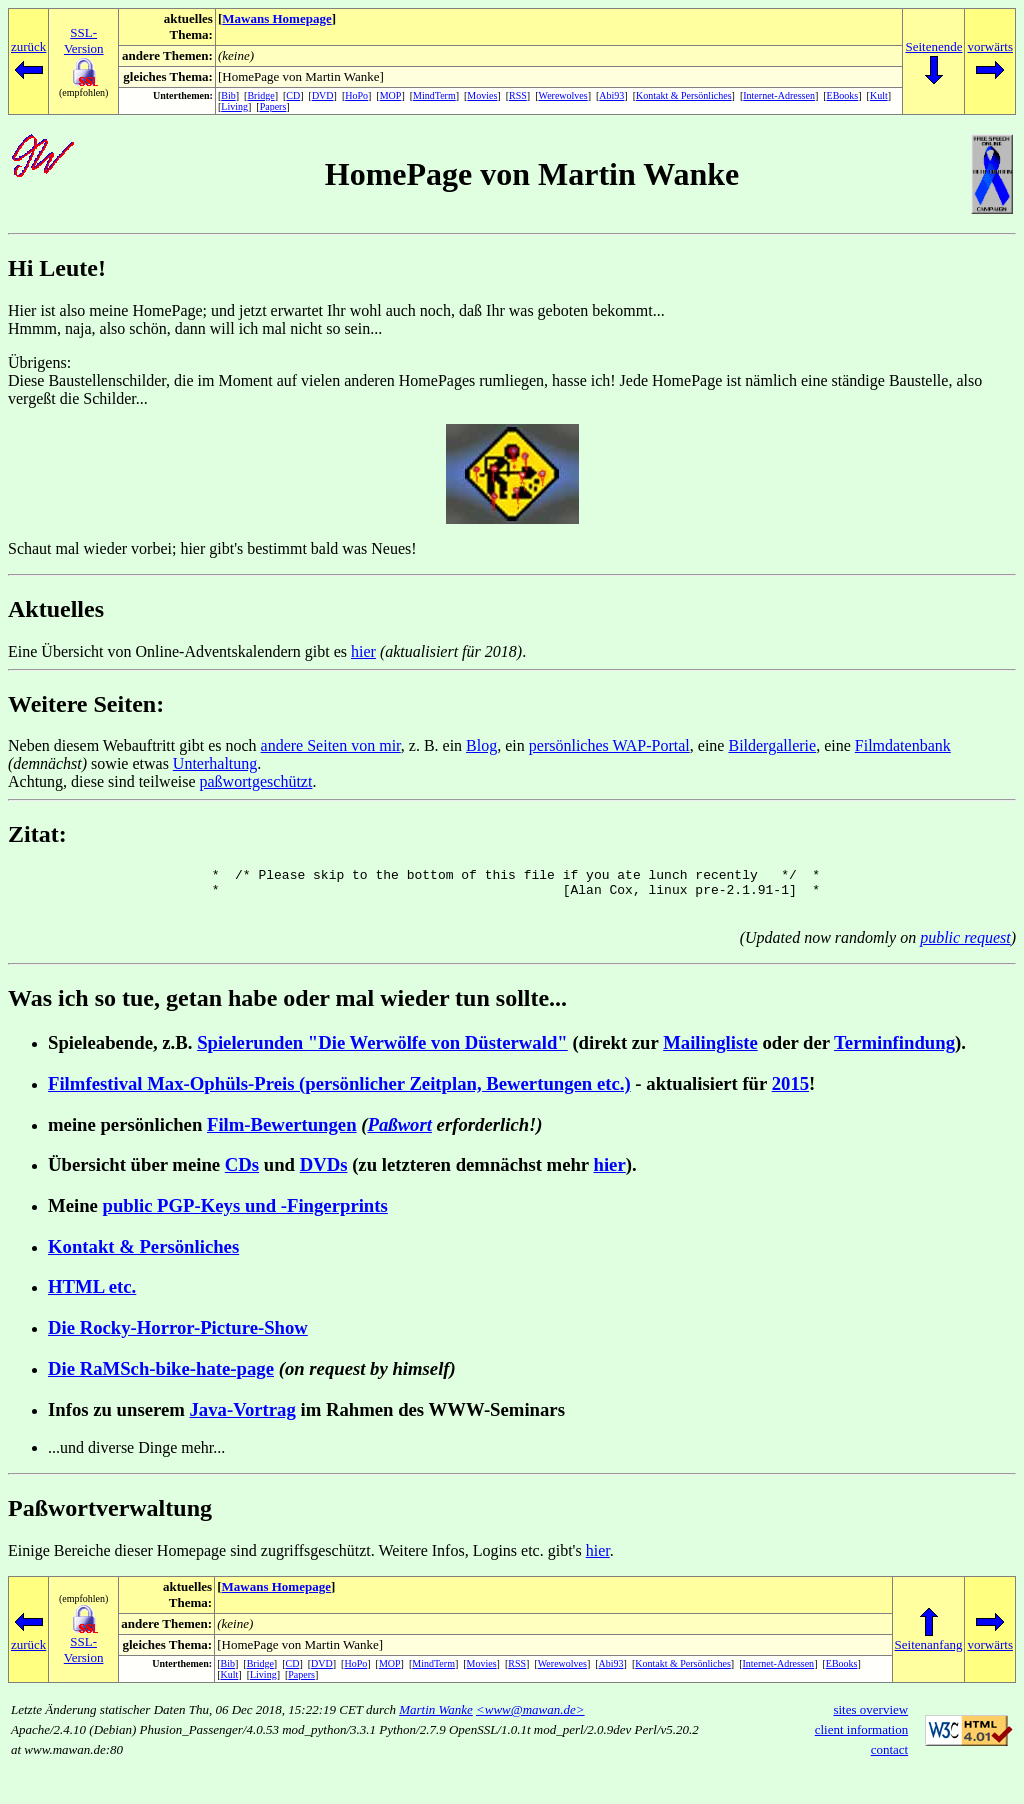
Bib (228, 95)
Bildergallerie (772, 745)
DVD (323, 95)
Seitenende (933, 46)
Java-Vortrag (243, 1418)
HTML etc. (92, 1295)
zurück (28, 46)
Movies (482, 95)
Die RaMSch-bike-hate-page (161, 1377)
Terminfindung (894, 1051)
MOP (391, 95)
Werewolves (563, 95)
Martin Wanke (436, 1718)
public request (965, 946)
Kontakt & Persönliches (684, 95)
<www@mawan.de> (530, 1718)
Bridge (260, 95)
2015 (790, 1092)
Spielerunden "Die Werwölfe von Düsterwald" (382, 1051)
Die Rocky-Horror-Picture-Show (178, 1336)
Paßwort (400, 1133)
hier (363, 651)
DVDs (324, 1173)
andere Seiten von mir (331, 745)
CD (293, 95)
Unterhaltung (215, 763)
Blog (481, 745)
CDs (242, 1173)
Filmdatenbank (903, 745)
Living (234, 106)
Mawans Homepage (276, 18)
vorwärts (990, 46)
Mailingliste (710, 1051)
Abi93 (611, 95)
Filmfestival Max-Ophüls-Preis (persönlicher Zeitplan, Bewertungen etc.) (339, 1092)
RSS (518, 95)
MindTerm (434, 95)
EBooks (843, 95)
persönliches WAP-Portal (609, 745)
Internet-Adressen (779, 95)
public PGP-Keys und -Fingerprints (245, 1214)
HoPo (356, 95)
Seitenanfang (929, 1653)
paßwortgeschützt (256, 781)
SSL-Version (84, 40)
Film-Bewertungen (282, 1133)
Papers (273, 106)
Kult (879, 95)
